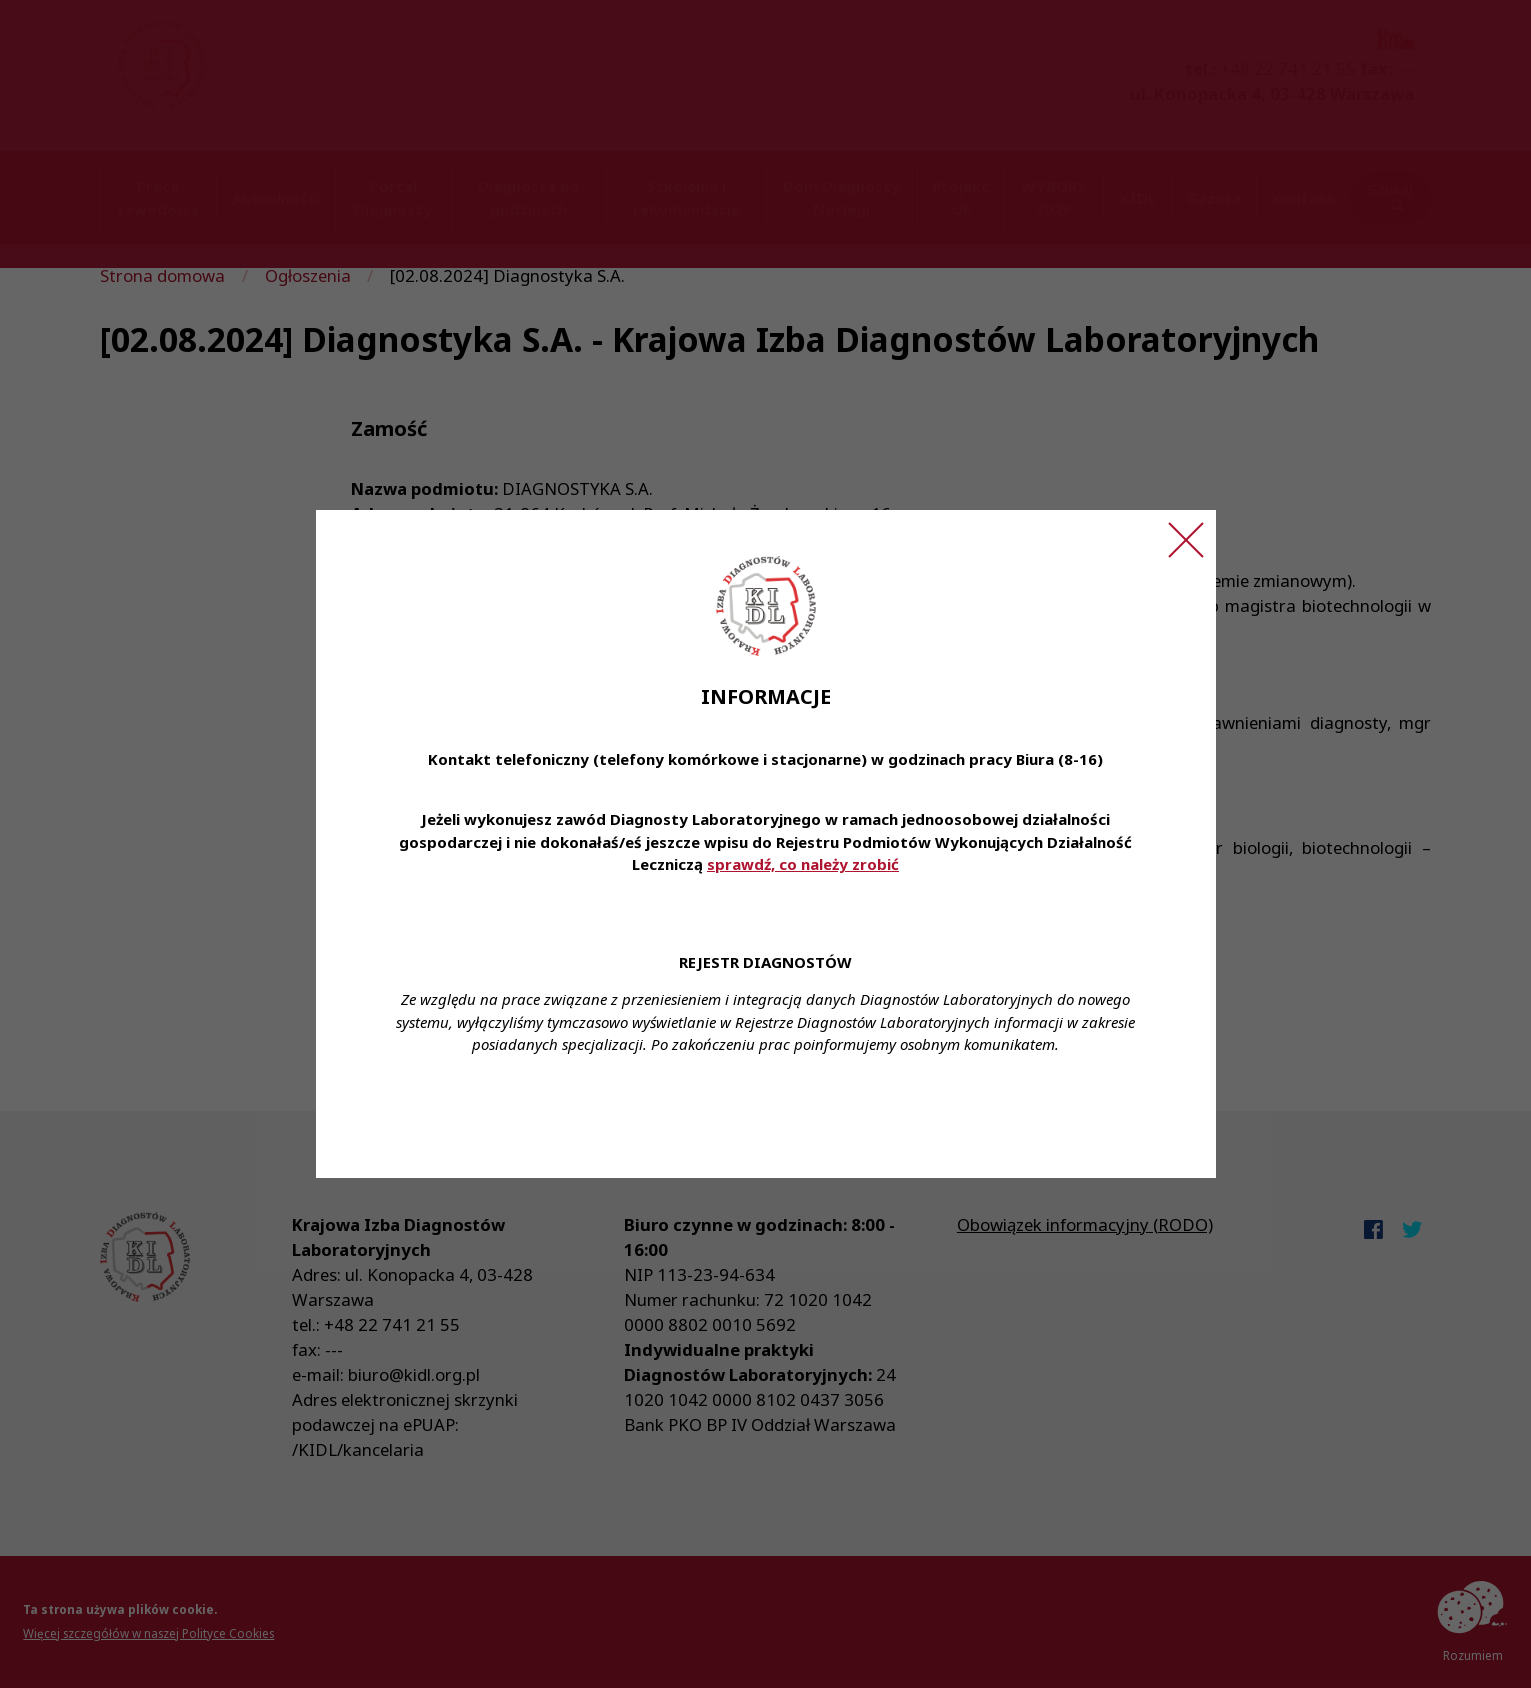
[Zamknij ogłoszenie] (1186, 540)
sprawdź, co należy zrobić (803, 864)
